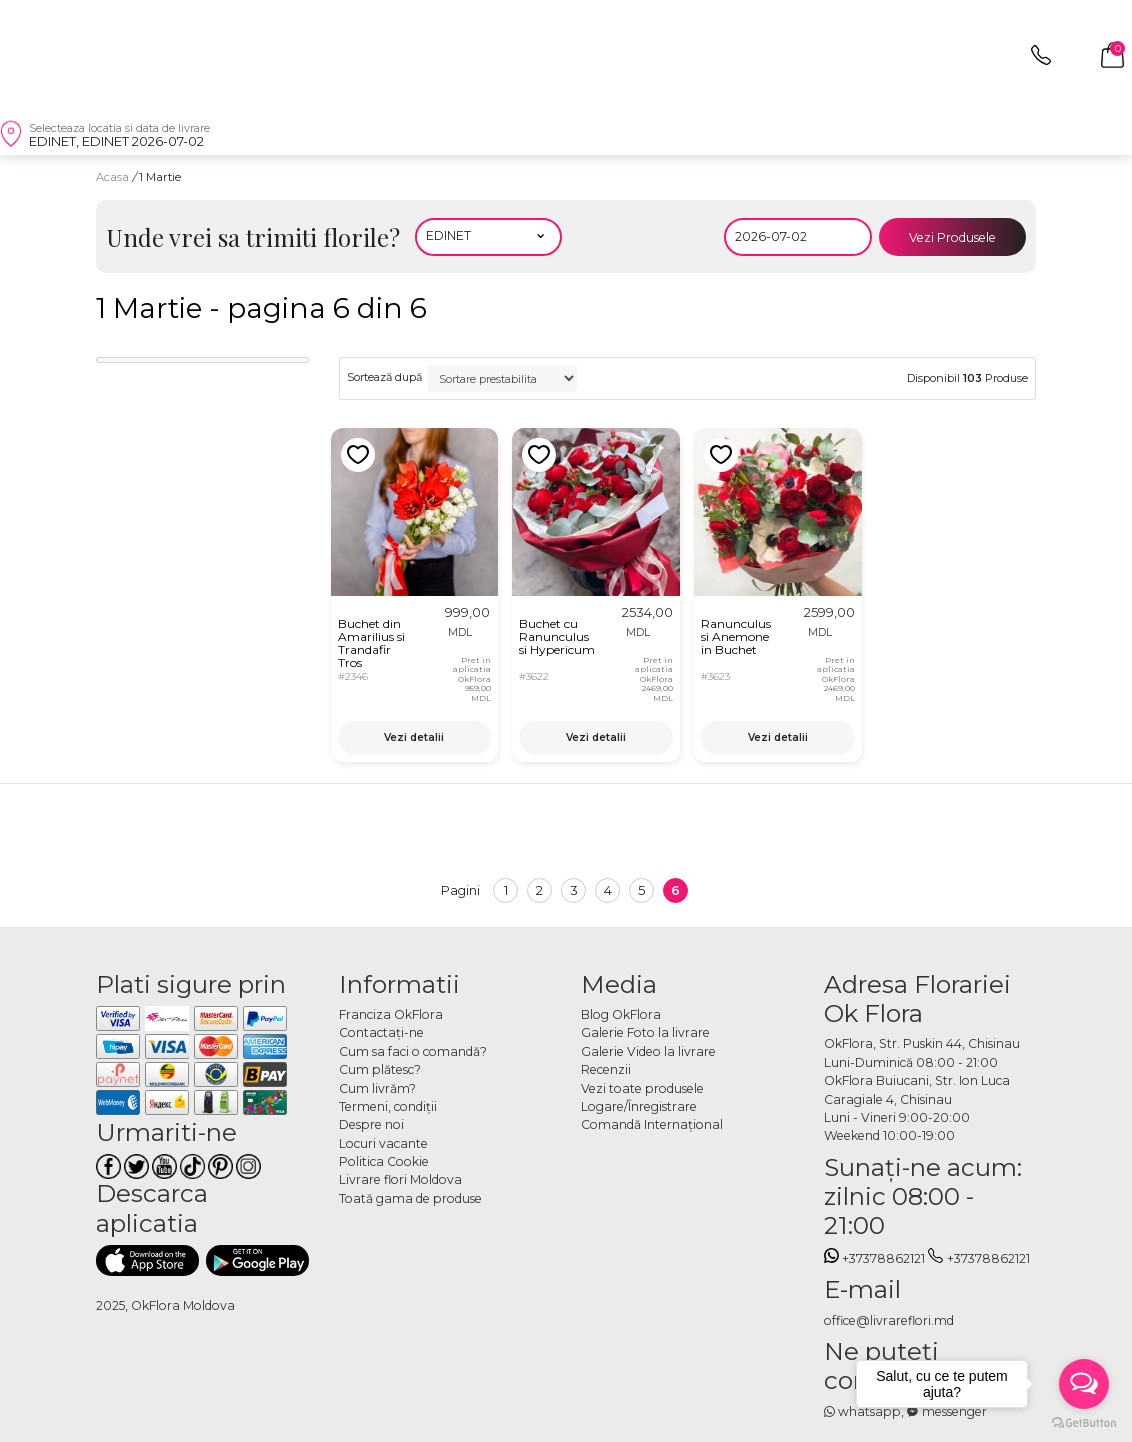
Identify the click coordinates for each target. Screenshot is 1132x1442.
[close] (30, 55)
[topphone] (1041, 60)
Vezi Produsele (952, 237)
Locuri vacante (383, 1143)
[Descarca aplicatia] (147, 1260)
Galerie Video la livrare (648, 1051)
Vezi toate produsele (642, 1088)
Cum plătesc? (380, 1069)
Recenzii (606, 1069)
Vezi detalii (414, 737)
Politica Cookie (384, 1161)
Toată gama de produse (410, 1198)
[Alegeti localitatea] (489, 237)
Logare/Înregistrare (639, 1106)
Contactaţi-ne (381, 1032)
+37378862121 (875, 1258)
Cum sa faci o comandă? (413, 1051)
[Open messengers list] (1084, 1384)
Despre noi (371, 1124)
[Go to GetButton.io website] (1084, 1422)
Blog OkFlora (621, 1014)
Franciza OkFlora (391, 1014)
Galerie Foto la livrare (645, 1032)
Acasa (112, 177)
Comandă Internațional (652, 1124)
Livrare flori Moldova (400, 1179)
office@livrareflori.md (889, 1320)
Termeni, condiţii (388, 1106)
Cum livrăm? (377, 1088)
